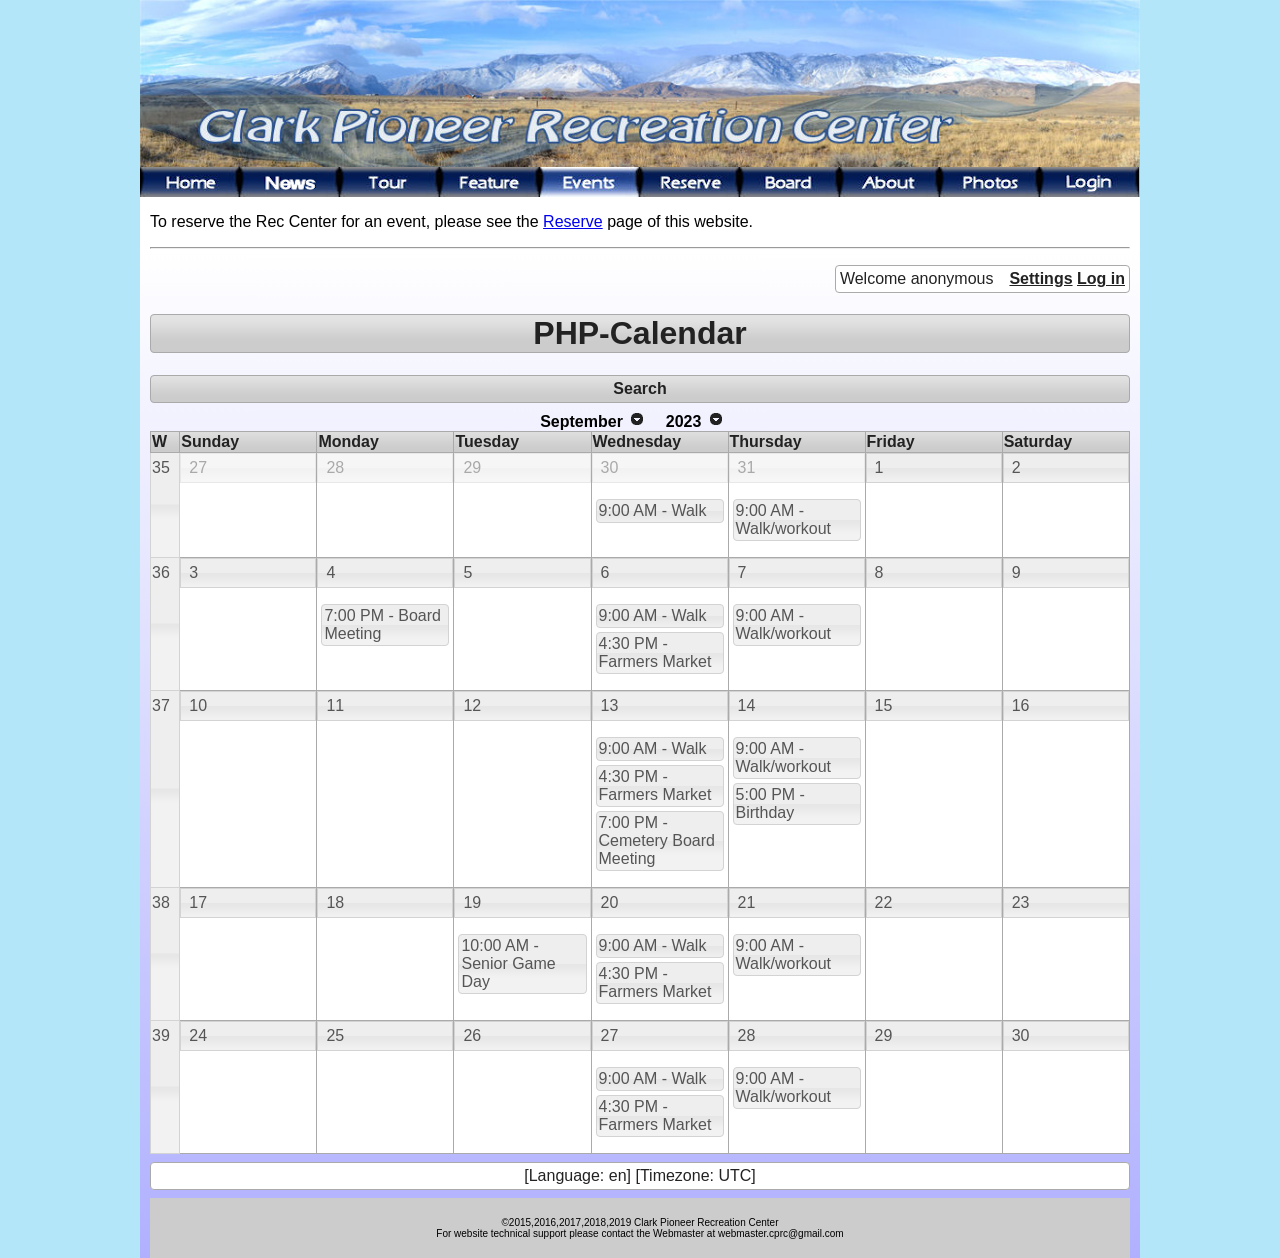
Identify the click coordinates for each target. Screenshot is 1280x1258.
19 (472, 902)
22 (884, 902)
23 (1021, 902)
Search (639, 388)
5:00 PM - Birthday (770, 803)
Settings (1040, 278)
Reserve (573, 221)
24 (198, 1035)
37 (161, 705)
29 (472, 467)
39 (161, 1035)
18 (335, 902)
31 (747, 467)
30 (610, 467)
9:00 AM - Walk (653, 510)
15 (884, 705)
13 (610, 705)
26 (472, 1035)
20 (610, 902)
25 (335, 1035)
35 (161, 467)
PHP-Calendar (639, 333)
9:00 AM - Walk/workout (783, 519)
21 (747, 902)
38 (161, 902)
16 (1021, 705)
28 (335, 467)
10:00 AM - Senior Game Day (508, 963)
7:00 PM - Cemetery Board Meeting (657, 840)
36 (161, 572)
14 (747, 705)
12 (472, 705)
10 (198, 705)
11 (335, 705)
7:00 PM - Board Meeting (382, 624)
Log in (1101, 278)
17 (198, 902)
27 (198, 467)
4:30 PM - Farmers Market (655, 652)
